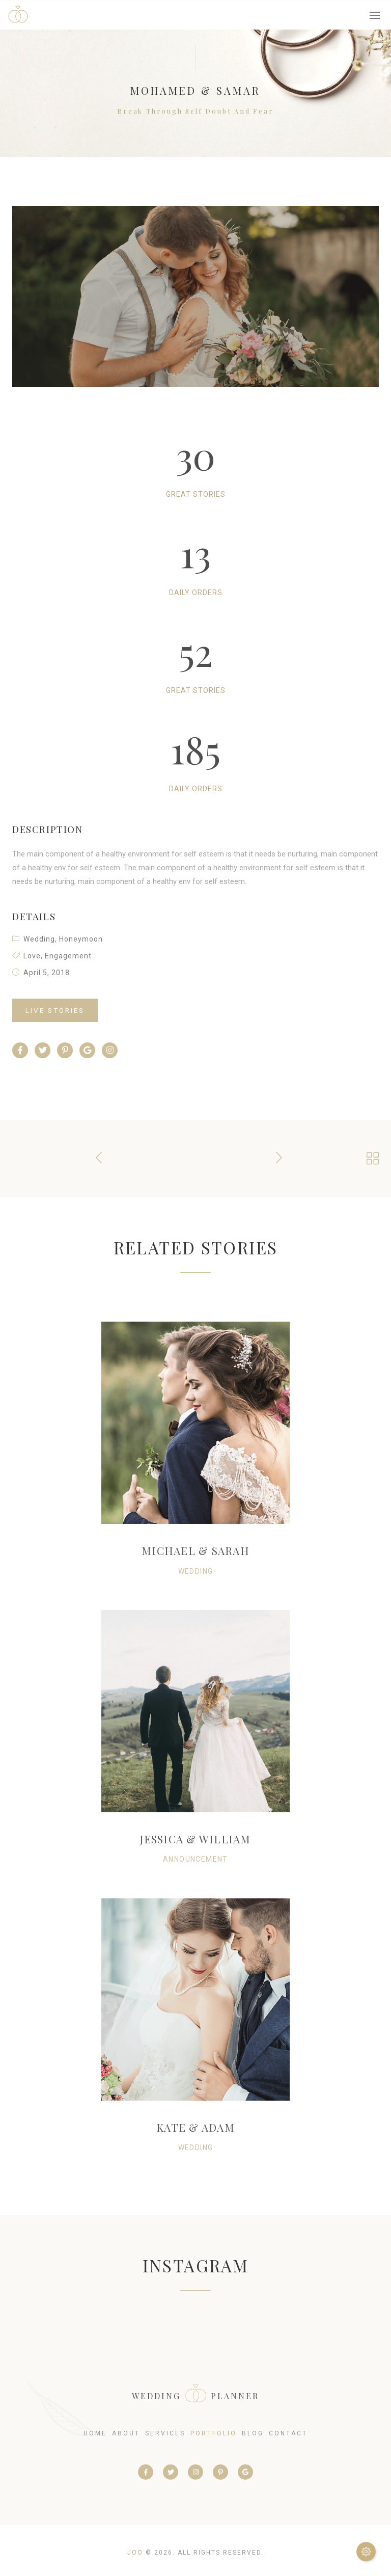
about (126, 2433)
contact (288, 2433)
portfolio (213, 2433)
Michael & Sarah (195, 1550)
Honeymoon (81, 939)
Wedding (39, 939)
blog (253, 2433)
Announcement (195, 1859)
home (95, 2433)
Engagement (68, 956)
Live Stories (55, 1010)
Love (32, 956)
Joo (135, 2552)
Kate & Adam (195, 2127)
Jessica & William (195, 1839)
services (165, 2433)
